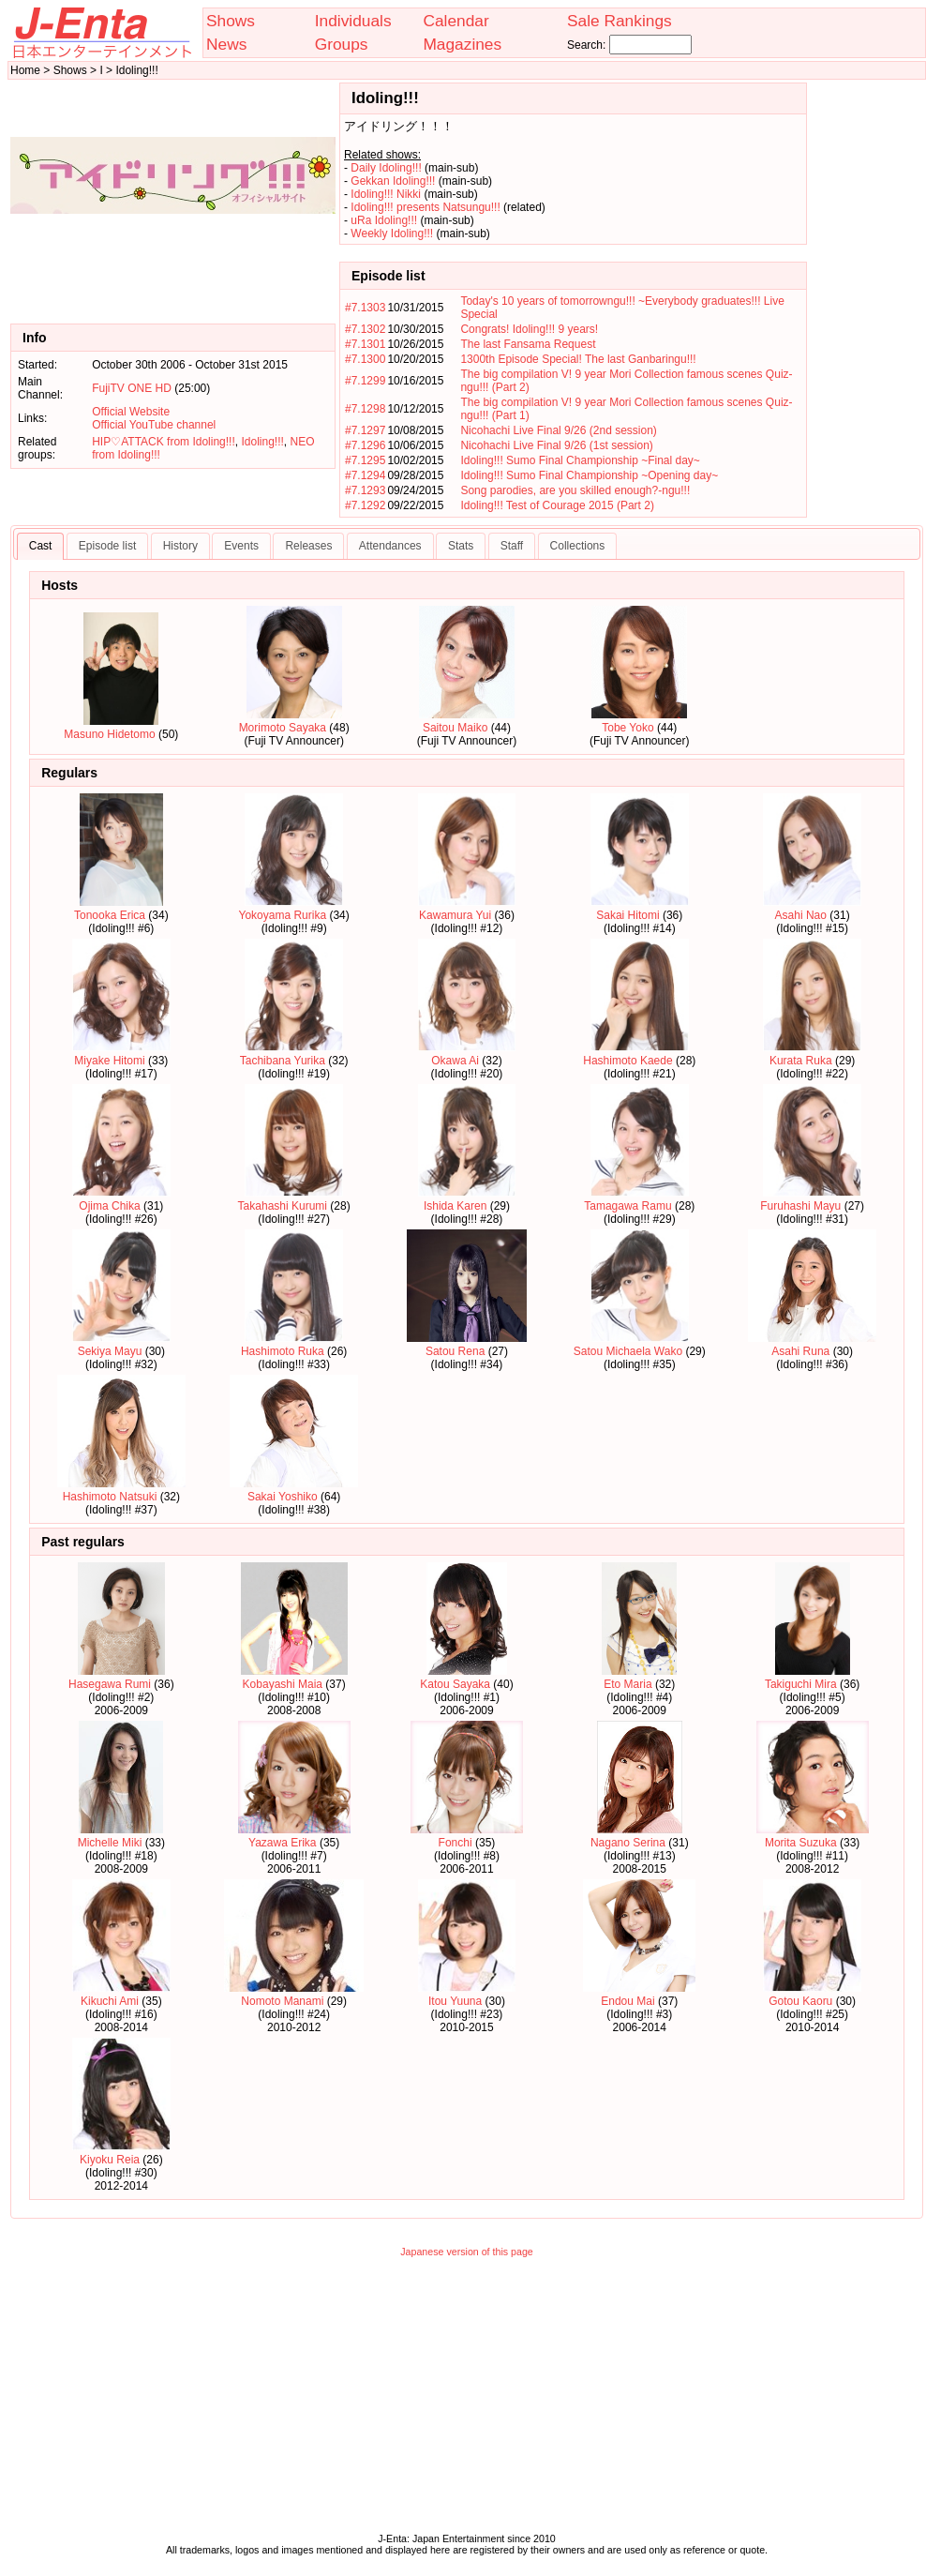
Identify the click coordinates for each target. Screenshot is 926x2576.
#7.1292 (365, 505)
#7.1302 (365, 329)
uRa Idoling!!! (384, 220)
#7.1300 (365, 359)
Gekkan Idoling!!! (393, 181)
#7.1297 (365, 430)
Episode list (107, 545)
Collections (577, 545)
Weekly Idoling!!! (392, 233)
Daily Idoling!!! (386, 167)
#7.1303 (365, 307)
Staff (511, 545)
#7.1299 (365, 380)
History (180, 545)
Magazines (462, 44)
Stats (460, 545)
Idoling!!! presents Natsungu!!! (425, 207)
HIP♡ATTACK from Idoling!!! (163, 441)
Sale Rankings (619, 20)
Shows (230, 20)
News (226, 44)
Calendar (455, 20)
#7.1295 (365, 460)
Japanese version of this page (466, 2251)
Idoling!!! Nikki (386, 194)
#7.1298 (365, 408)
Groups (341, 44)
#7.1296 (365, 445)
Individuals (353, 20)
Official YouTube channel (154, 424)
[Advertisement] (467, 2399)
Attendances (390, 545)
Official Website (131, 411)
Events (241, 545)
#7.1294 (365, 475)
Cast (40, 545)
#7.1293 (365, 490)
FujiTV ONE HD (132, 388)
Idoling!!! (262, 441)
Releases (308, 545)
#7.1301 (365, 344)
